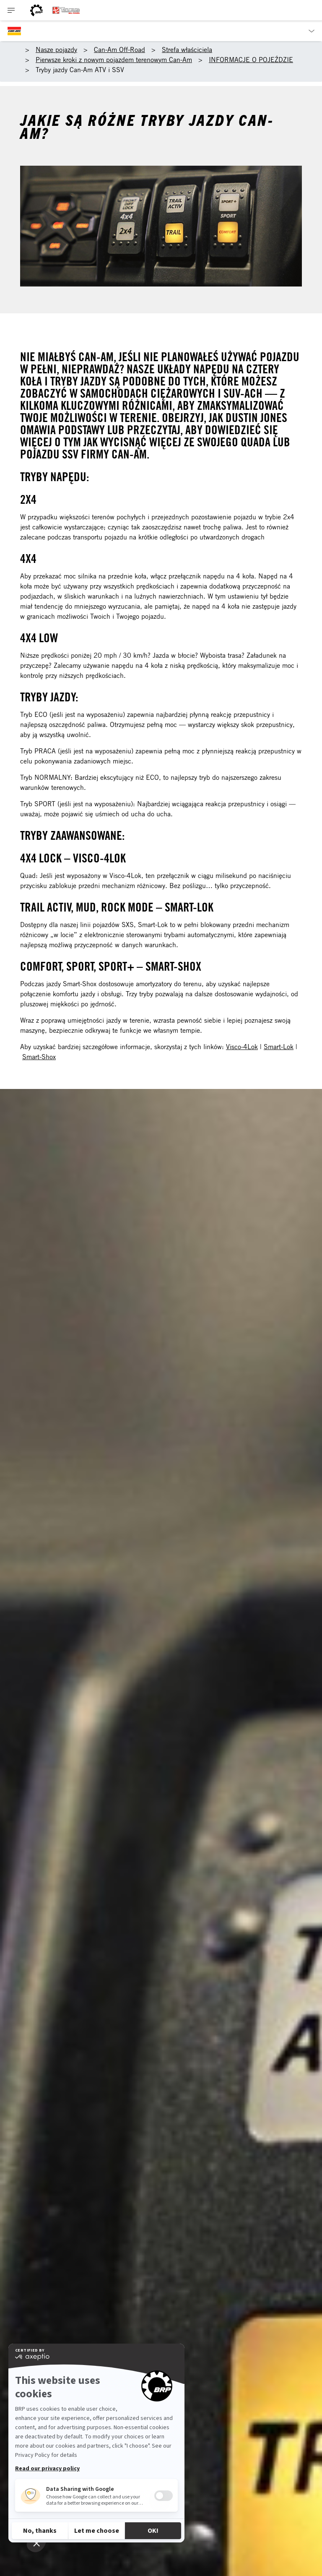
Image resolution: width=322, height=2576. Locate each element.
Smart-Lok (278, 1046)
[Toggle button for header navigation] (11, 10)
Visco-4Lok (242, 1046)
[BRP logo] (36, 10)
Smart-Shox (39, 1056)
